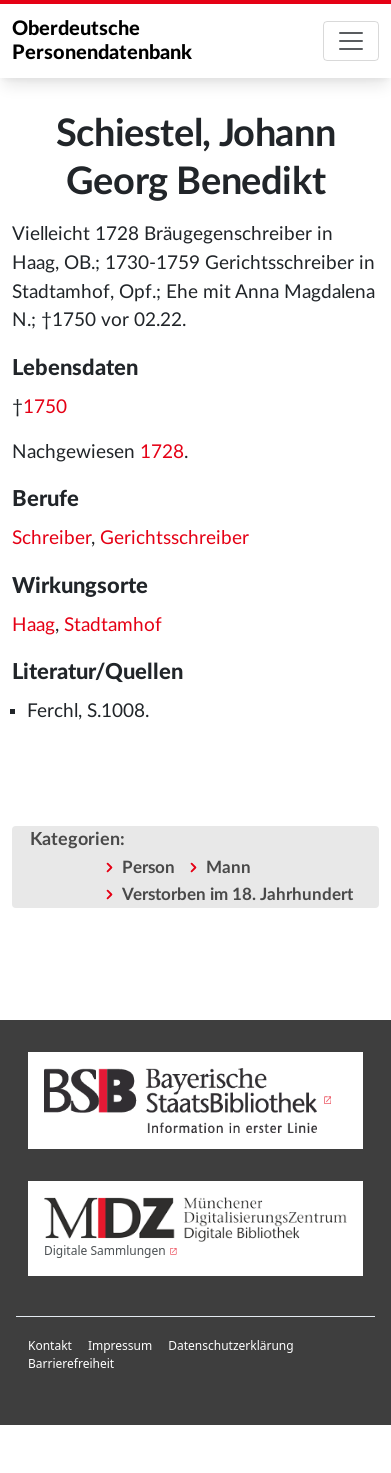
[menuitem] (50, 1346)
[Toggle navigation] (351, 41)
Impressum (120, 1345)
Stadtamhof (113, 625)
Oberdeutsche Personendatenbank (102, 41)
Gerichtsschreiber (174, 538)
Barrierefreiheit (71, 1363)
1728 (162, 452)
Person (148, 867)
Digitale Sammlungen (105, 1250)
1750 (45, 407)
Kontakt (50, 1345)
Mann (228, 867)
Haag (33, 625)
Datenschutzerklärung (230, 1345)
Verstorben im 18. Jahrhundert (237, 894)
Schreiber (51, 538)
